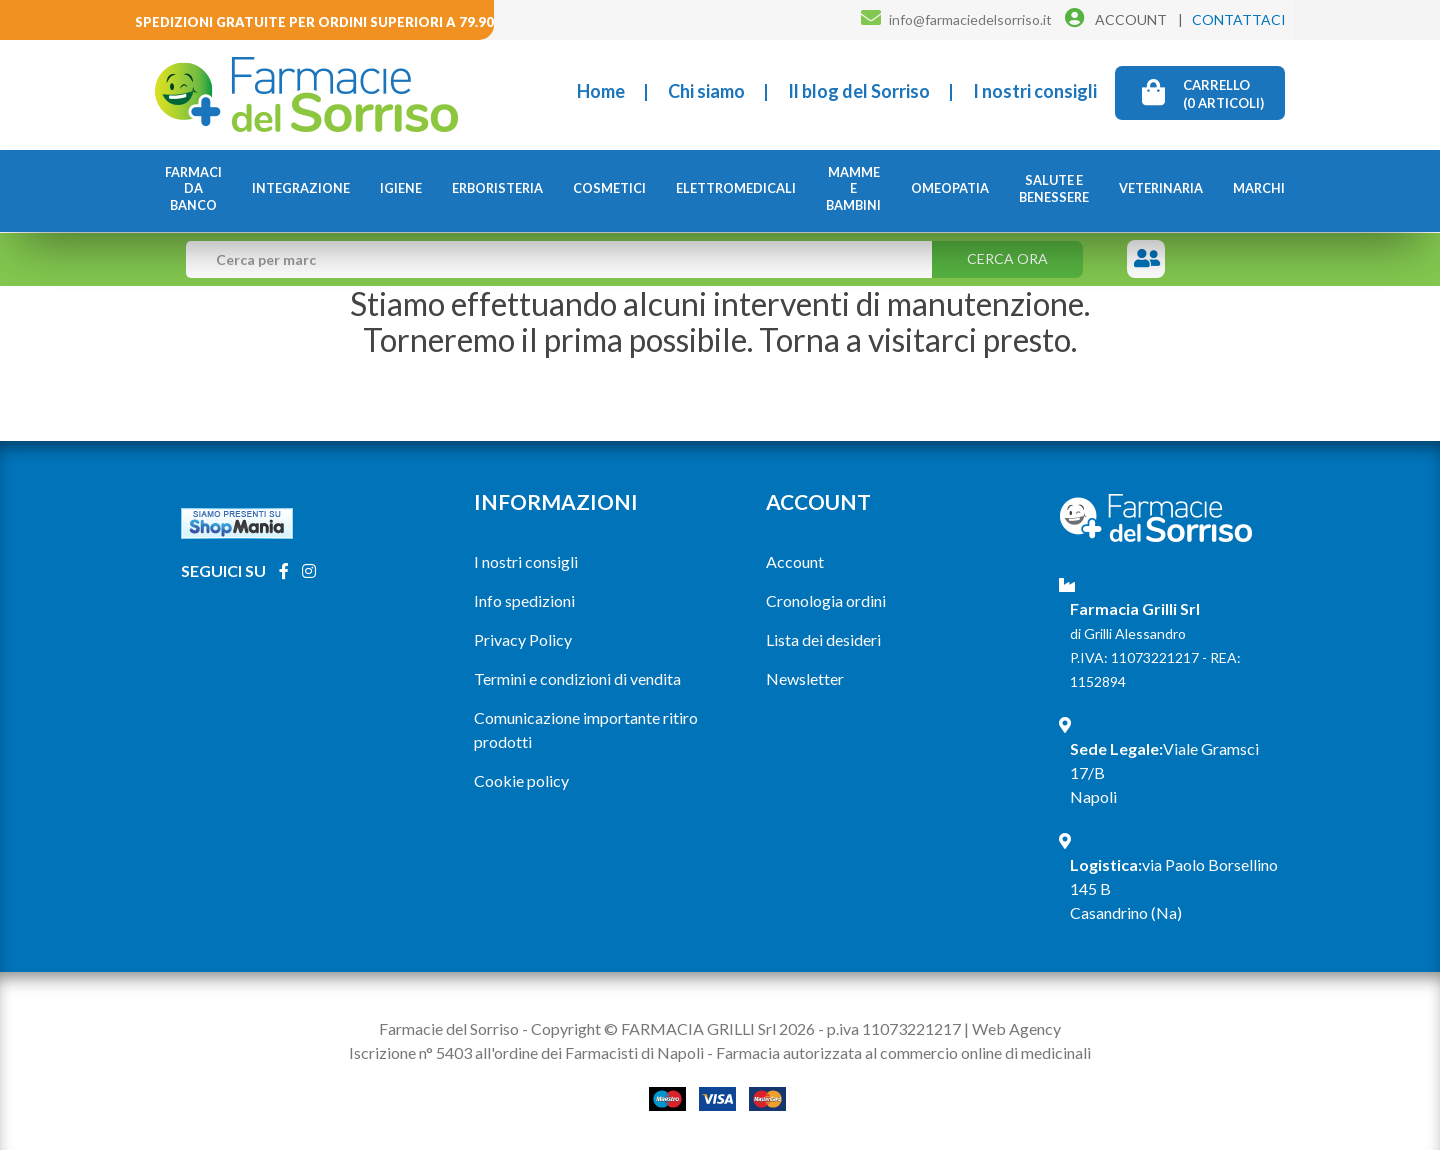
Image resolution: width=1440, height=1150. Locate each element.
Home (601, 91)
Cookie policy (521, 780)
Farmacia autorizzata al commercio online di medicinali (903, 1052)
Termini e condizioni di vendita (577, 678)
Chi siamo (706, 91)
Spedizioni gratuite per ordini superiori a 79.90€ (318, 22)
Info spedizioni (524, 600)
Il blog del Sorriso (859, 91)
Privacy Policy (523, 639)
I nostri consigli (1035, 91)
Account (795, 561)
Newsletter (805, 678)
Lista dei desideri (823, 639)
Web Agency (1016, 1028)
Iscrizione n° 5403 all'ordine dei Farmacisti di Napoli (526, 1052)
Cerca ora (1007, 258)
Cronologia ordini (826, 600)
